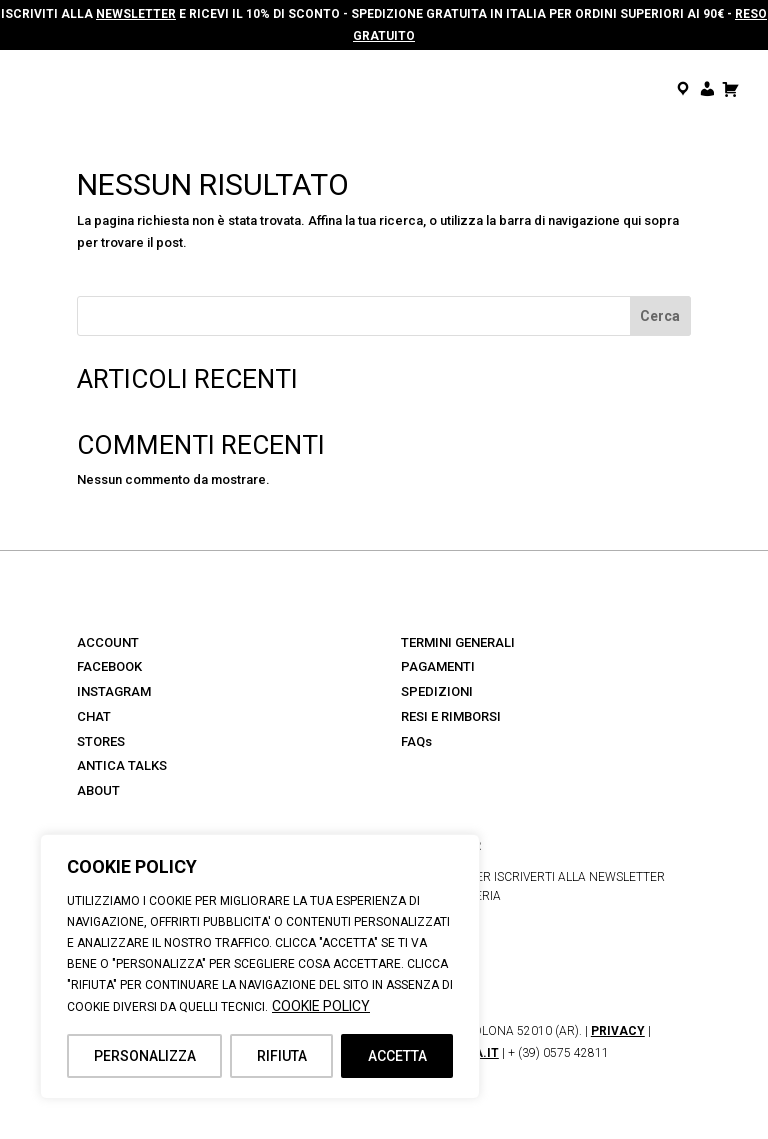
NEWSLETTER (136, 14)
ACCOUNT (108, 642)
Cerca (660, 316)
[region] (260, 966)
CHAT (94, 716)
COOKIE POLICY (321, 1006)
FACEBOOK (109, 666)
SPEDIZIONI (437, 691)
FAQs (416, 741)
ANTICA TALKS (122, 765)
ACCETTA (397, 1056)
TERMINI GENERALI (458, 642)
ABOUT (98, 790)
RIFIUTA (282, 1056)
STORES (101, 741)
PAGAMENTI (438, 666)
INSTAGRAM (114, 691)
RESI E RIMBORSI (451, 716)
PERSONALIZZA (145, 1056)
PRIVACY (618, 1031)
